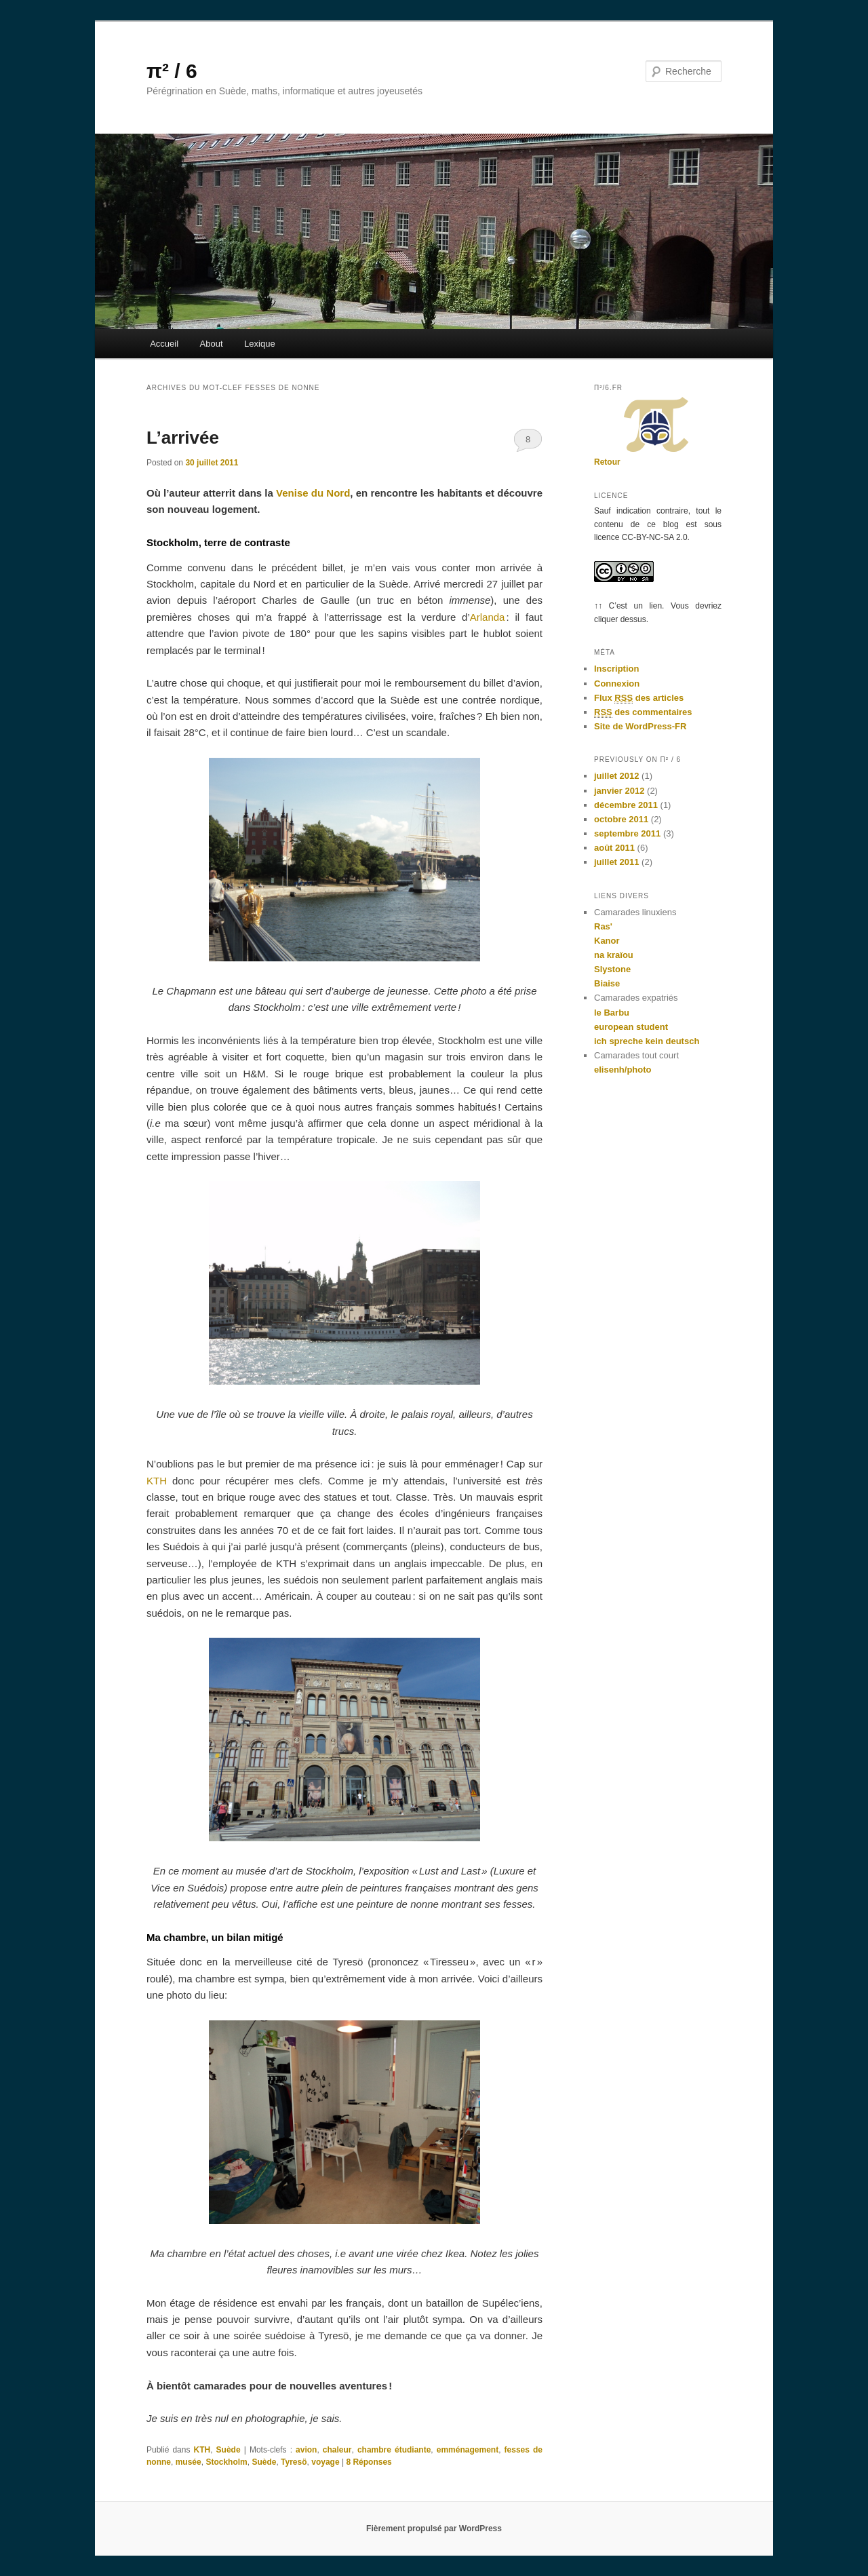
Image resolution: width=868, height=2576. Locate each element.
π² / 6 (171, 71)
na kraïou (613, 955)
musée (188, 2462)
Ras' (603, 926)
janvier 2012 (619, 791)
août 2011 (614, 848)
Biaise (607, 983)
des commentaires (643, 712)
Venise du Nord (313, 493)
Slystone (612, 969)
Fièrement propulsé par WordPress (434, 2528)
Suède (228, 2450)
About (211, 344)
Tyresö (294, 2462)
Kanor (607, 941)
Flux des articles (639, 698)
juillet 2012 (616, 776)
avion (306, 2450)
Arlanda (487, 617)
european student (631, 1027)
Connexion (616, 683)
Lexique (259, 344)
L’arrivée (182, 437)
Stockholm (226, 2462)
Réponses (368, 2462)
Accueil (164, 344)
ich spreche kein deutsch (646, 1041)
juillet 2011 (616, 862)
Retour (607, 462)
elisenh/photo (623, 1069)
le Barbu (611, 1012)
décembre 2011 (626, 805)
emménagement (467, 2450)
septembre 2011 (627, 833)
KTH (156, 1480)
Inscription (616, 669)
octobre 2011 (621, 819)
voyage (325, 2462)
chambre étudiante (394, 2450)
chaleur (337, 2450)
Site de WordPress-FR (640, 726)
